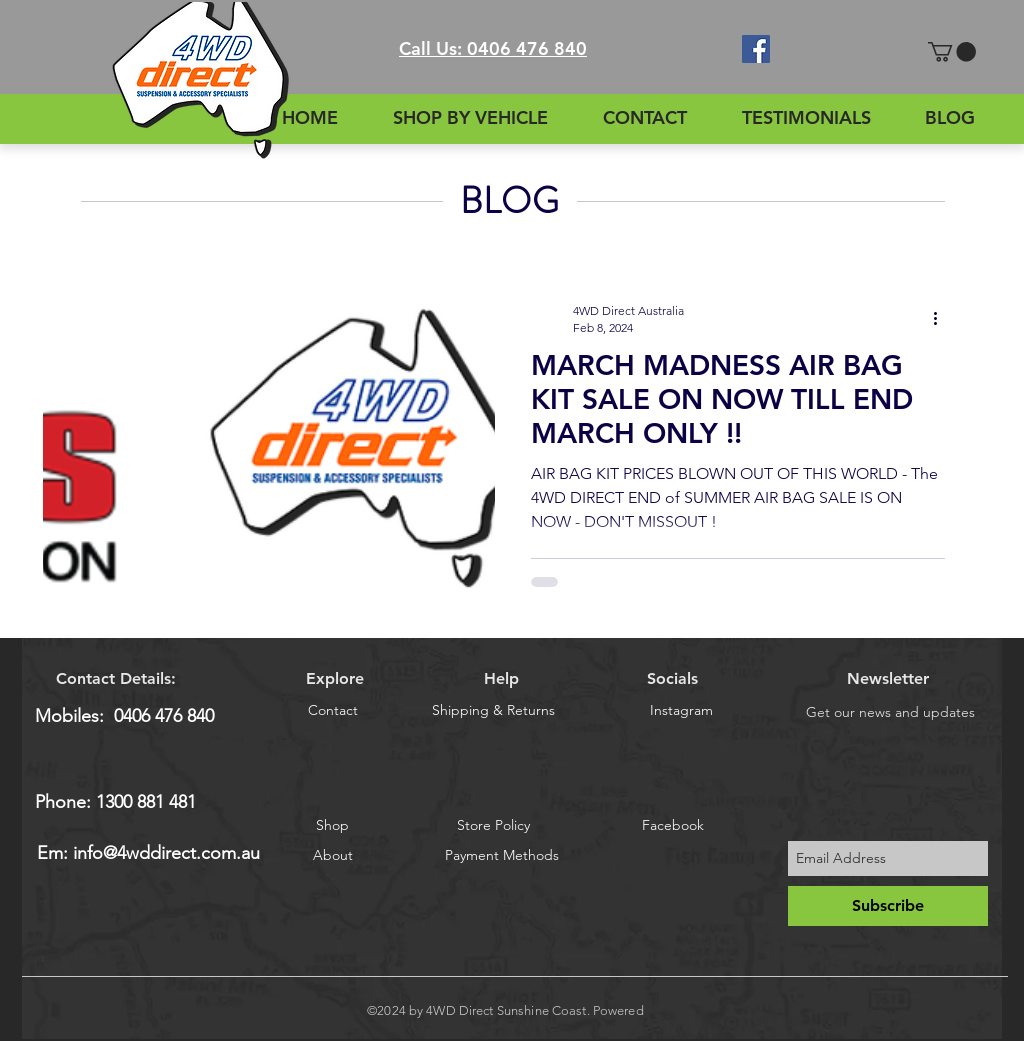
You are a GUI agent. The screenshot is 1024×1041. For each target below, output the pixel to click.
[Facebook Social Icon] (756, 49)
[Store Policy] (493, 825)
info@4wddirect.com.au (166, 853)
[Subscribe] (888, 906)
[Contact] (332, 711)
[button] (952, 52)
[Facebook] (672, 825)
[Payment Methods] (502, 856)
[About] (333, 856)
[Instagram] (681, 711)
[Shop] (332, 825)
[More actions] (942, 318)
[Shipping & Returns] (493, 711)
